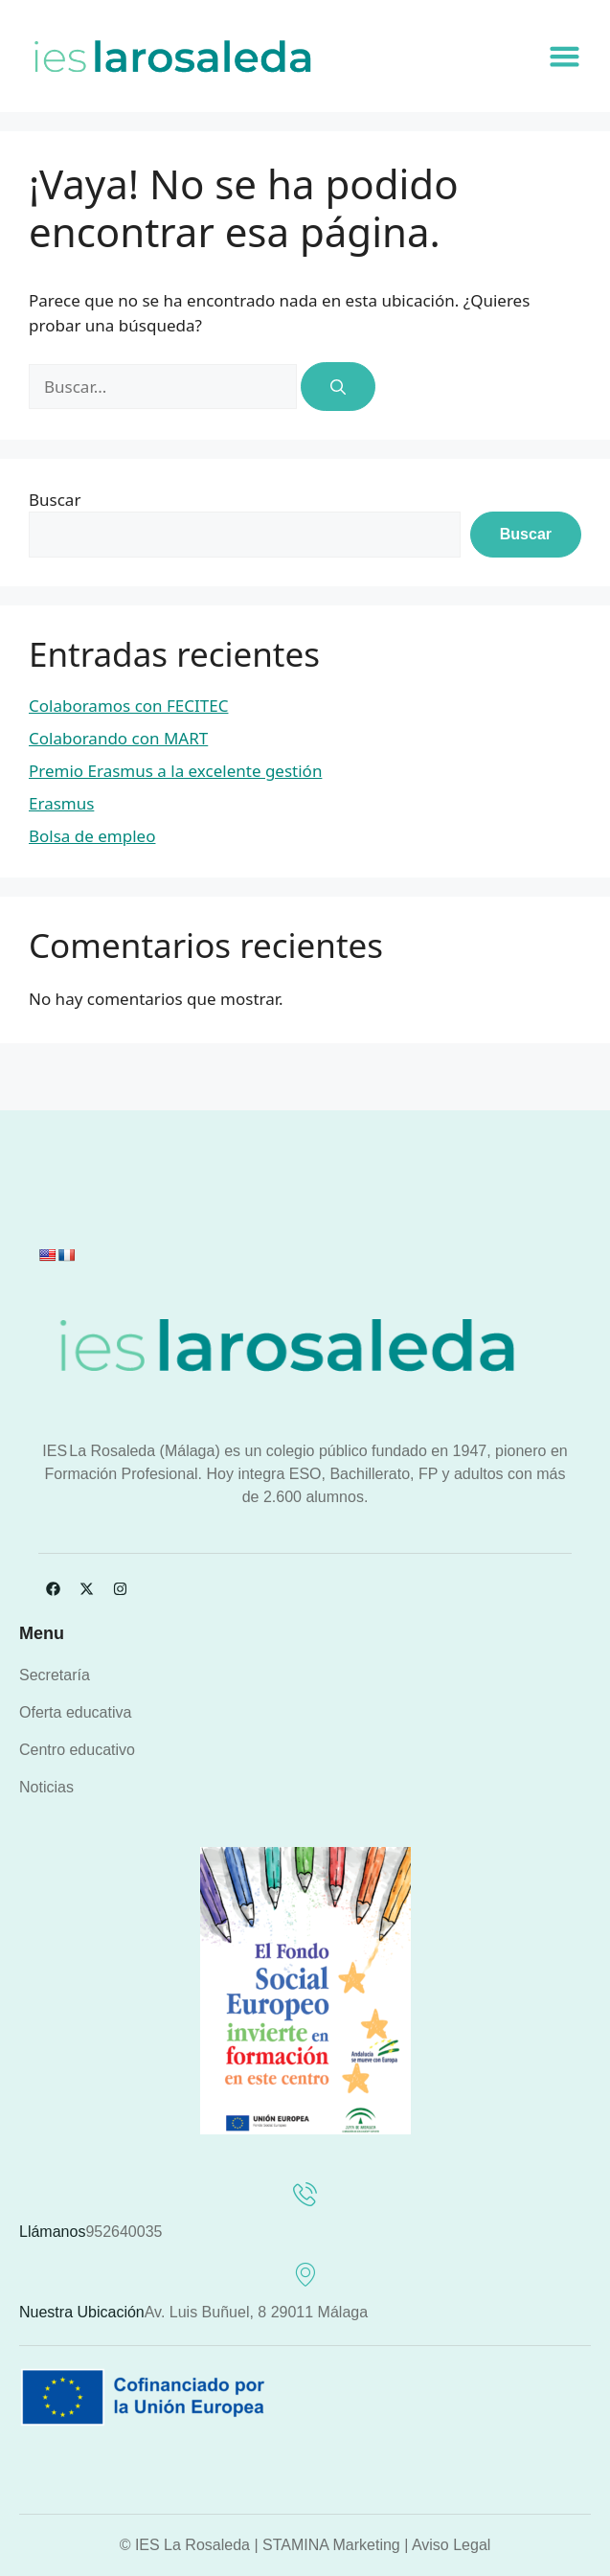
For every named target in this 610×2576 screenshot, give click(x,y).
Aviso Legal (451, 2545)
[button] (565, 56)
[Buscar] (338, 386)
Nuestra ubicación (82, 2312)
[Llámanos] (305, 2194)
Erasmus (61, 803)
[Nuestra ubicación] (305, 2275)
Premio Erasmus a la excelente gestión (175, 771)
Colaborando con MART (118, 738)
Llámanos (52, 2231)
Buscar (54, 500)
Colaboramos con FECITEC (128, 706)
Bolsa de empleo (92, 836)
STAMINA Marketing (331, 2545)
